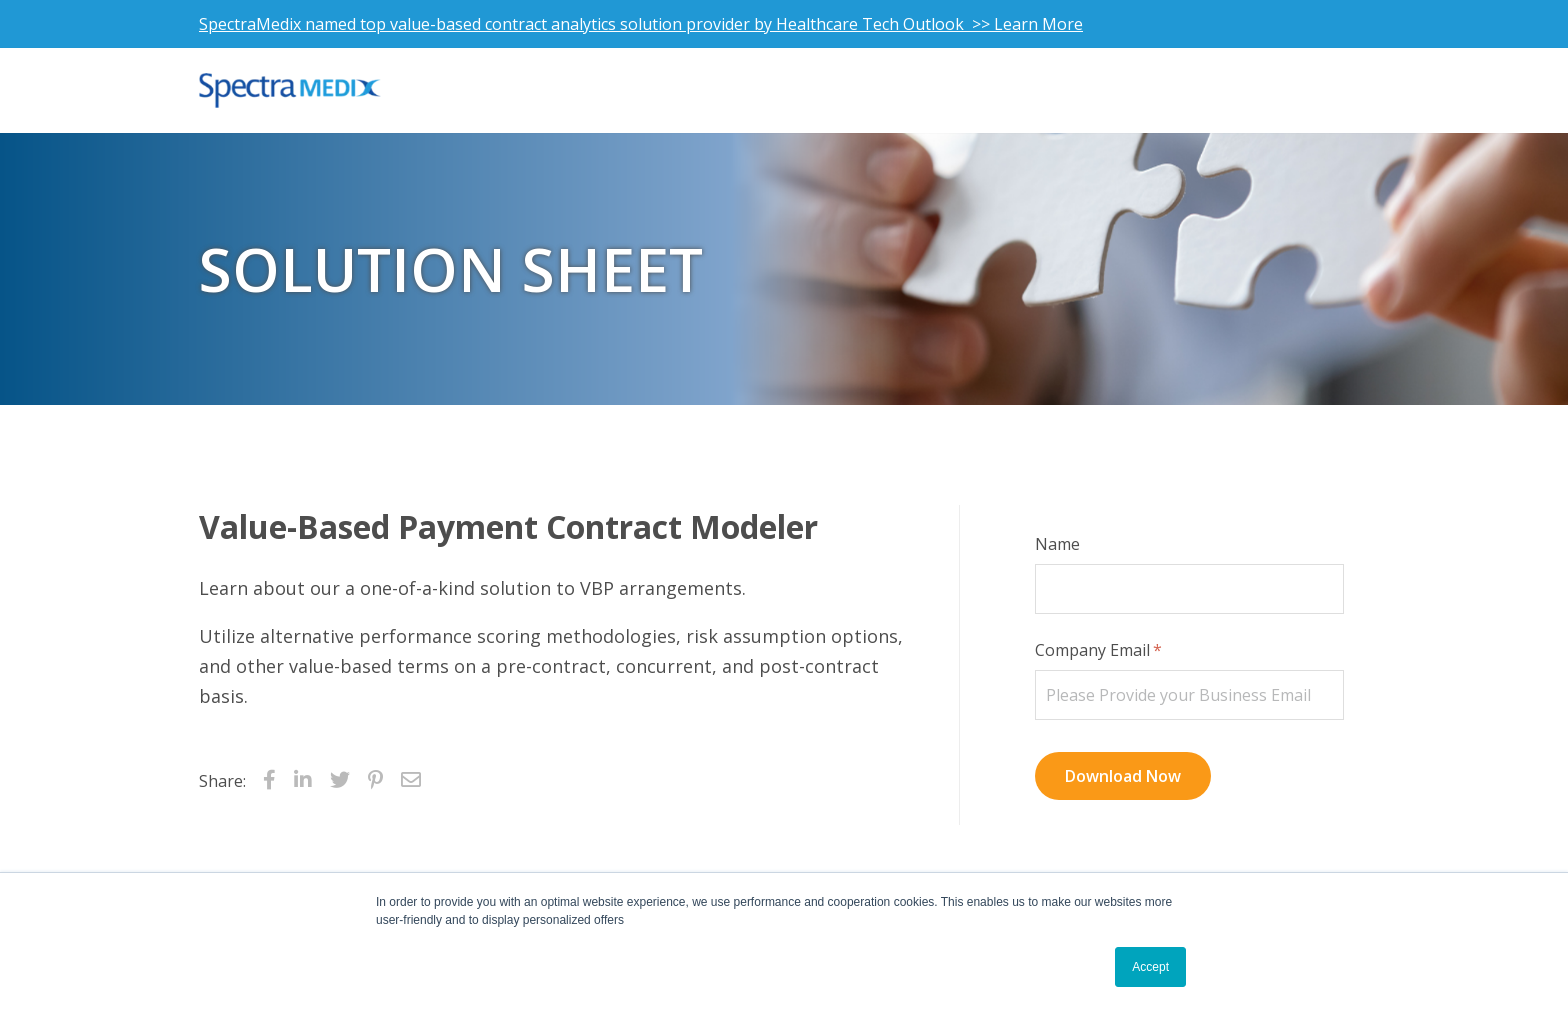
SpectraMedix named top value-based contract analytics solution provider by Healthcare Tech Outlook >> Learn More (641, 24)
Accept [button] (1150, 967)
